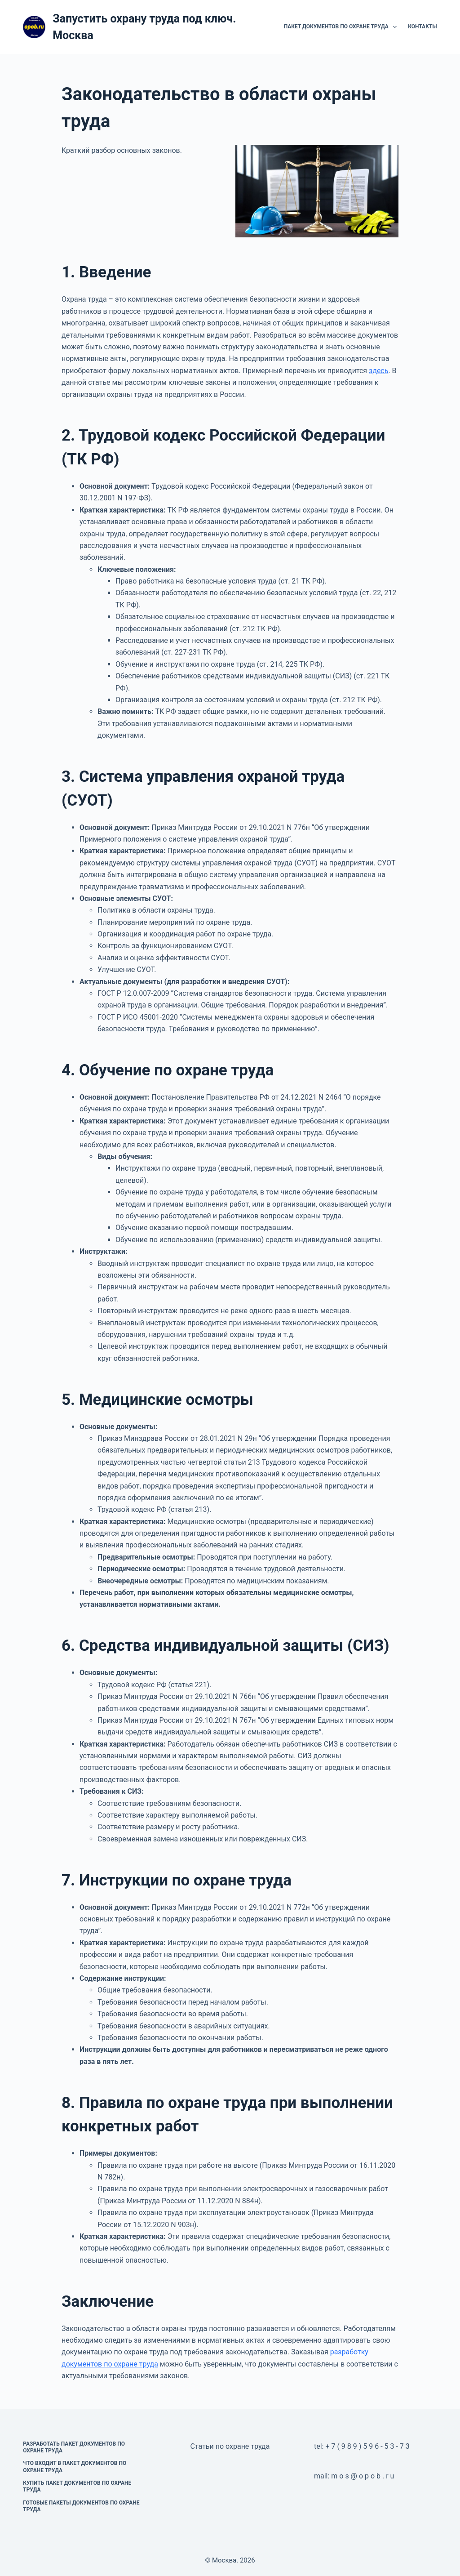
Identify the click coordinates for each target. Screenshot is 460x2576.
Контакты (422, 26)
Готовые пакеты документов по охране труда (81, 2506)
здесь (378, 370)
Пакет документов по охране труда (342, 27)
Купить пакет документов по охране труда (77, 2486)
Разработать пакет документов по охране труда (74, 2447)
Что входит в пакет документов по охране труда (74, 2466)
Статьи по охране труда (230, 2446)
